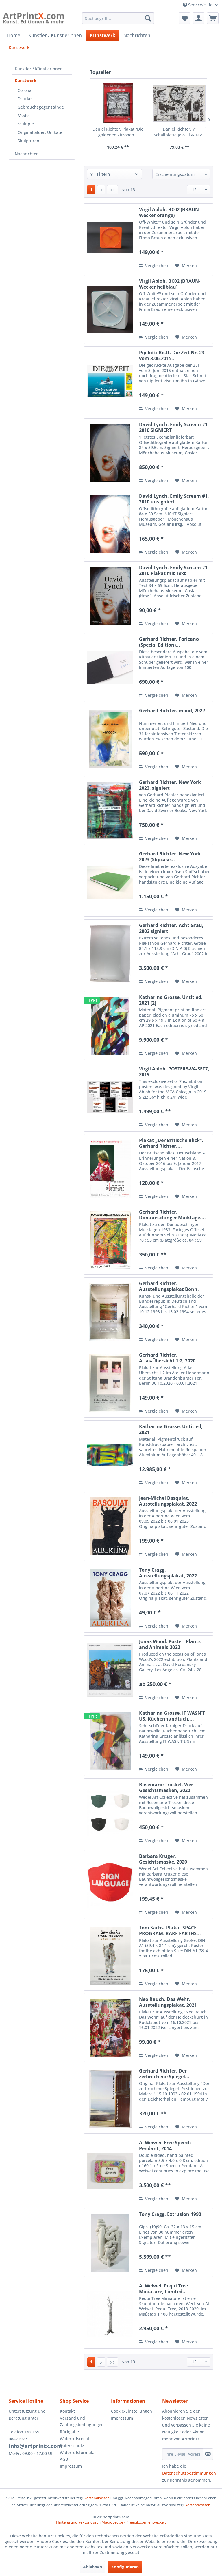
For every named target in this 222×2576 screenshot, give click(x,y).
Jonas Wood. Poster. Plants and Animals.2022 (170, 1644)
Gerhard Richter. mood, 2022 (172, 711)
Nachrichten (27, 153)
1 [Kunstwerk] (91, 189)
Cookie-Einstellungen (131, 2411)
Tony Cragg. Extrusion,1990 (170, 2214)
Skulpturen (28, 140)
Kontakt (67, 2411)
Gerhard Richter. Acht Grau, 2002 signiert (171, 928)
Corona (25, 90)
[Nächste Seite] (101, 189)
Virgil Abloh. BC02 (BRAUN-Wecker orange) (169, 212)
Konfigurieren (125, 2567)
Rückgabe (69, 2431)
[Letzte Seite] (112, 189)
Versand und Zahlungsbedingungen (82, 2421)
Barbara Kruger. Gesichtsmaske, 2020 (163, 1859)
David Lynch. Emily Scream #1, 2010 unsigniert (174, 499)
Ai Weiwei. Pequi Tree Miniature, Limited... (163, 2288)
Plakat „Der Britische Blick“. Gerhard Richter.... (171, 1143)
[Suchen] (148, 18)
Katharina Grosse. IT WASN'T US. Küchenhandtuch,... (172, 1716)
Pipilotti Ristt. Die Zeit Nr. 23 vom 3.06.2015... (171, 355)
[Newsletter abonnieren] (208, 2454)
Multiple (26, 124)
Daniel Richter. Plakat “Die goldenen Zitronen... (117, 132)
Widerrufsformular (78, 2452)
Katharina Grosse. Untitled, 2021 (171, 1429)
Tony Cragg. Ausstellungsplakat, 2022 (168, 1573)
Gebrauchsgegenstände (41, 107)
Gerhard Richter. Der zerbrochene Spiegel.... (165, 2073)
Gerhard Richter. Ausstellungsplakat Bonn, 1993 (169, 1286)
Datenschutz (72, 2445)
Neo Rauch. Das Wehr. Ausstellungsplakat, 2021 (168, 2002)
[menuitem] (118, 18)
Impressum (71, 2466)
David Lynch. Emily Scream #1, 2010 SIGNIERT (174, 427)
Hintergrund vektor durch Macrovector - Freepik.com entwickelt (111, 2522)
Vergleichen (153, 265)
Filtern (100, 174)
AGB (64, 2459)
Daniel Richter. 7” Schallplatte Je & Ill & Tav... (179, 132)
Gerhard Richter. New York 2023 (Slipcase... (170, 856)
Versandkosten (97, 2497)
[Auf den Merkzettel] (186, 265)
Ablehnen (92, 2567)
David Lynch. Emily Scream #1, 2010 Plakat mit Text (174, 570)
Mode (23, 115)
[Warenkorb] (213, 18)
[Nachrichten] (136, 35)
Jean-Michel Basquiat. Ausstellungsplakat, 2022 (168, 1501)
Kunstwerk (25, 80)
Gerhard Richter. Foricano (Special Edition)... (169, 642)
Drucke (25, 98)
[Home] (13, 35)
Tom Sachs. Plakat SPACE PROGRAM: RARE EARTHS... (170, 1930)
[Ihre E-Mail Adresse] (182, 2454)
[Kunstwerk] (102, 35)
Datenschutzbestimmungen (189, 2473)
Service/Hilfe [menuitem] (198, 5)
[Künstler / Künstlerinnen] (55, 35)
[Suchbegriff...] (118, 18)
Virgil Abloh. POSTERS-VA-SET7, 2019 (174, 1071)
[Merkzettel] (184, 18)
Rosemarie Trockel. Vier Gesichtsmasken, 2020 (166, 1787)
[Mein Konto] (198, 18)
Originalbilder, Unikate (40, 132)
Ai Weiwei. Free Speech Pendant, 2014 (165, 2145)
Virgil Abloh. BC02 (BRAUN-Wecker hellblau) (169, 284)
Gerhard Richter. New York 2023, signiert (170, 785)
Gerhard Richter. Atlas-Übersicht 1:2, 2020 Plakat (167, 1358)
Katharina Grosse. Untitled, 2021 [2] (171, 1000)
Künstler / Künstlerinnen (39, 69)
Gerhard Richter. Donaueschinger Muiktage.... (172, 1215)
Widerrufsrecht (74, 2438)
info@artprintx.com (35, 2446)
